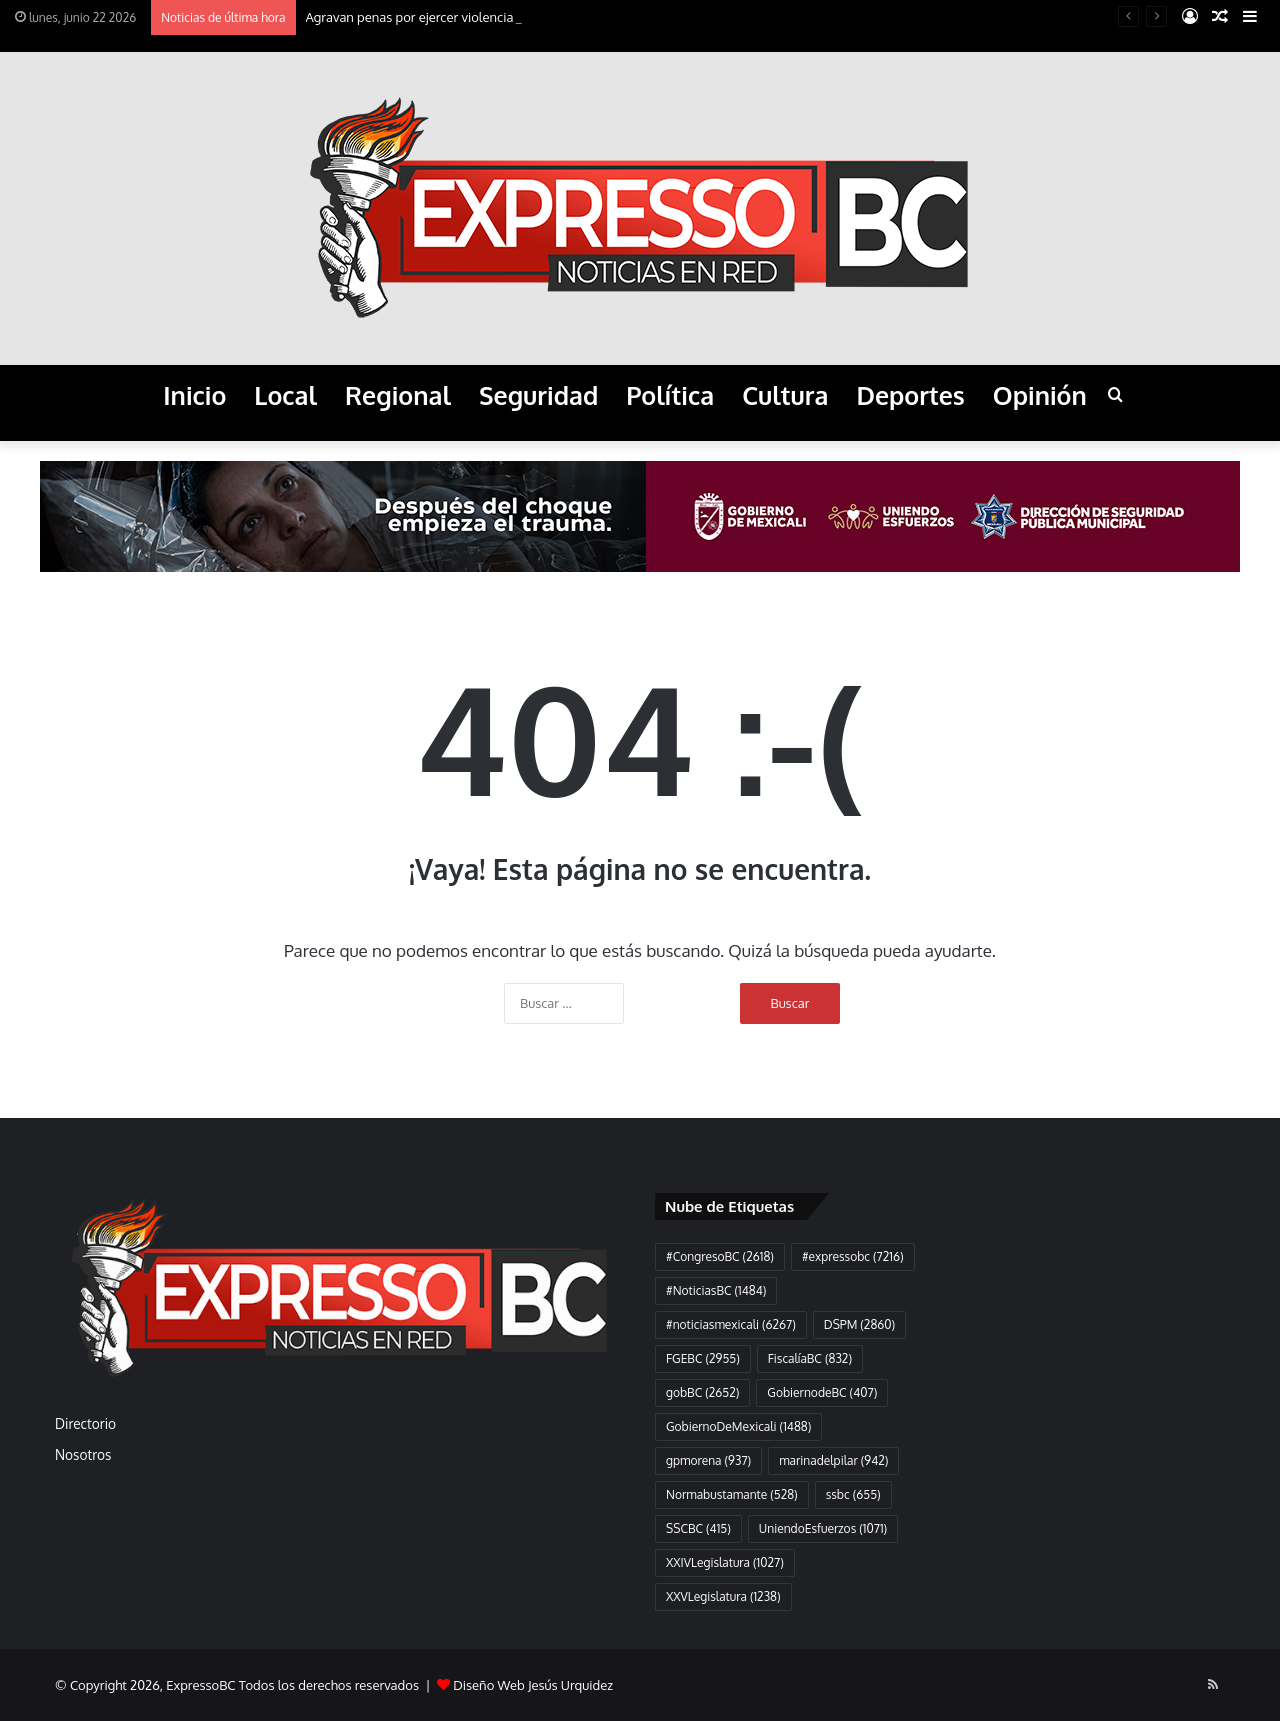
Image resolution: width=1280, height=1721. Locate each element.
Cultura (785, 395)
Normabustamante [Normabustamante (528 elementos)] (732, 1494)
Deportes (910, 395)
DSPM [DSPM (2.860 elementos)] (859, 1324)
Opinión (1040, 395)
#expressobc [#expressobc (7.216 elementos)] (853, 1256)
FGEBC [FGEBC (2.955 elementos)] (703, 1358)
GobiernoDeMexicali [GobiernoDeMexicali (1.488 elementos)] (738, 1426)
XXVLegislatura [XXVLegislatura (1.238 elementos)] (723, 1596)
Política (670, 395)
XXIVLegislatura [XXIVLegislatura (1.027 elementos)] (725, 1562)
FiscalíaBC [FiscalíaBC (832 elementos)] (810, 1358)
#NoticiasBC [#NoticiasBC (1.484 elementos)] (716, 1290)
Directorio (85, 1423)
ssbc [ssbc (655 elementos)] (853, 1494)
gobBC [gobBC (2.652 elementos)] (702, 1392)
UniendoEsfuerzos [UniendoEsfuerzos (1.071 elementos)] (823, 1528)
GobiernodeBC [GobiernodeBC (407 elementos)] (822, 1392)
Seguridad (538, 395)
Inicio (194, 395)
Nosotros (83, 1454)
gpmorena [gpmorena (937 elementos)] (708, 1460)
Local (285, 395)
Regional (398, 395)
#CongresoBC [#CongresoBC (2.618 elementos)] (720, 1256)
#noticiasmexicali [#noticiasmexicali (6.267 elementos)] (731, 1324)
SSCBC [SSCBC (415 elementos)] (698, 1528)
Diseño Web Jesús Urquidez (533, 1685)
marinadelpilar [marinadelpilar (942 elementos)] (833, 1460)
